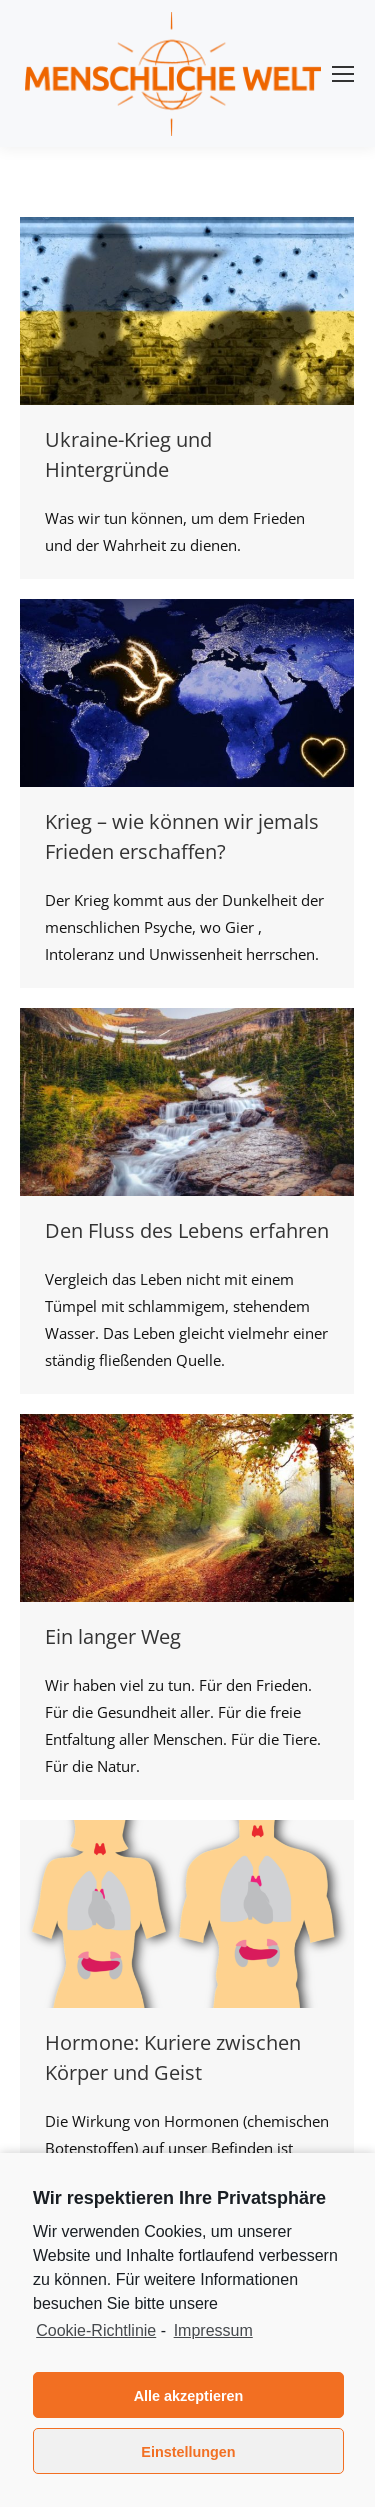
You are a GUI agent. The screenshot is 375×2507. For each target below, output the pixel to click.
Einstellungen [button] (188, 2452)
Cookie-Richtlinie (96, 2330)
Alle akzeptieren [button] (189, 2396)
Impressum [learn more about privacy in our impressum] (213, 2330)
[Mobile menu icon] (343, 74)
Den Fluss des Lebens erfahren (187, 1230)
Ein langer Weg (113, 1636)
